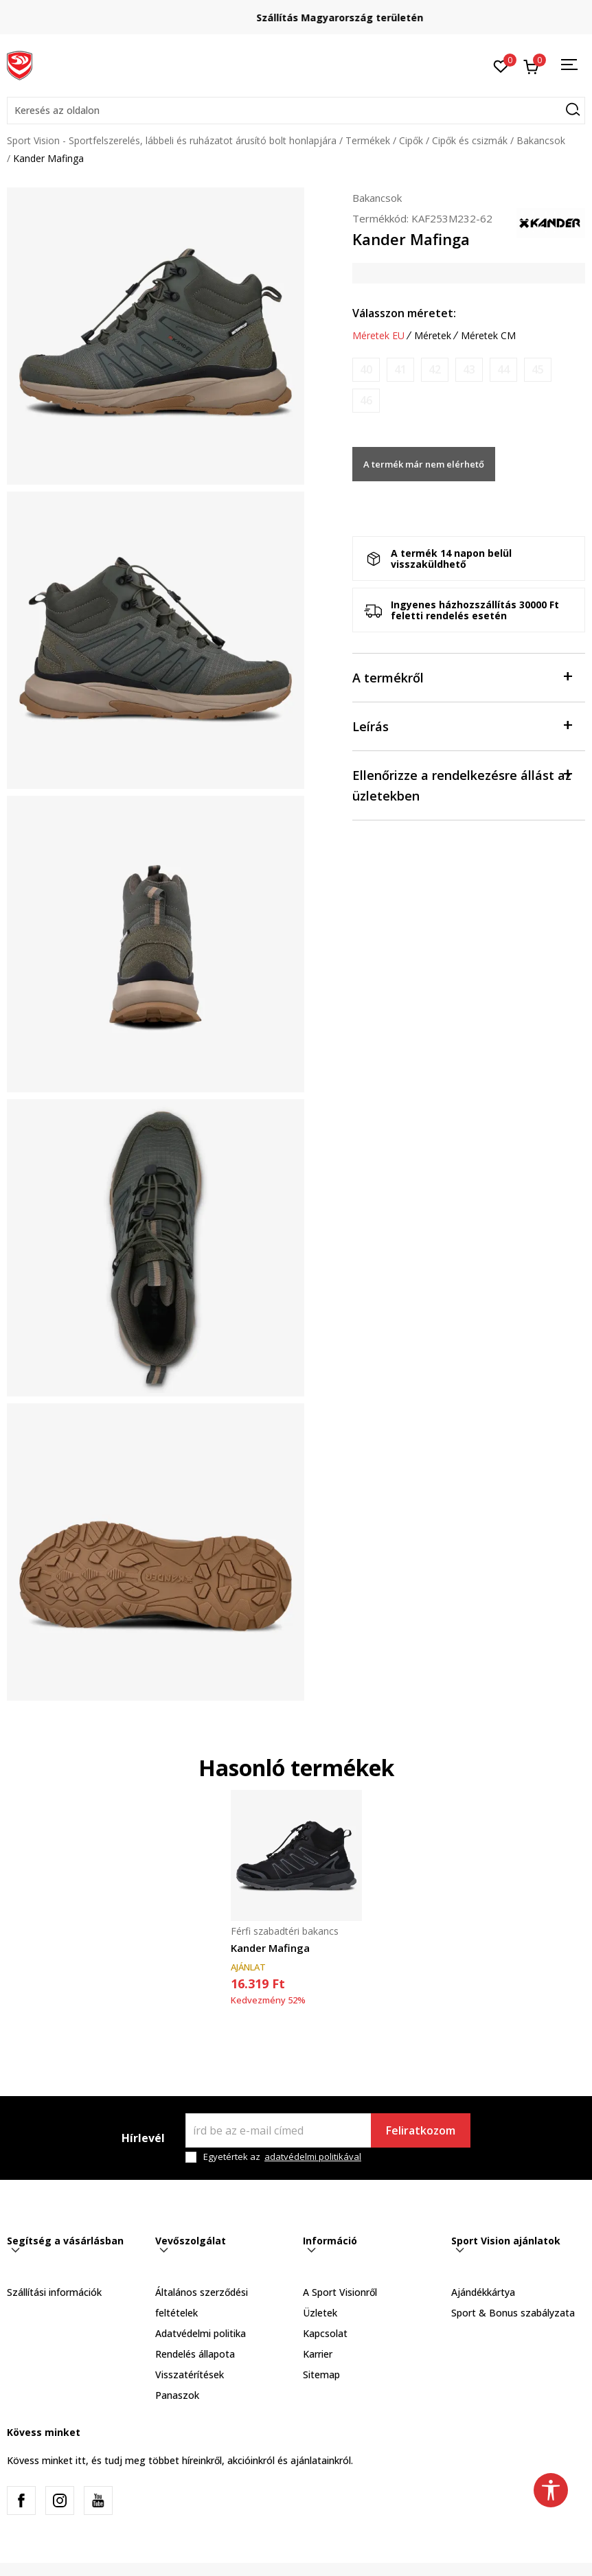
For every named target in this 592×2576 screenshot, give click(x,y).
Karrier (317, 2353)
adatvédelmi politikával (312, 2156)
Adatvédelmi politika (200, 2333)
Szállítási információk (54, 2292)
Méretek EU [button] (378, 335)
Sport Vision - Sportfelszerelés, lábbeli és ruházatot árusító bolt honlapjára (172, 140)
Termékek (367, 140)
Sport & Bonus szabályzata (513, 2312)
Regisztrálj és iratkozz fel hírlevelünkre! (296, 12)
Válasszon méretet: (404, 313)
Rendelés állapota (195, 2353)
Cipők (411, 140)
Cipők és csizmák (470, 140)
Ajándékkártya (483, 2292)
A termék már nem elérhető (423, 464)
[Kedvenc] (501, 65)
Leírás (461, 725)
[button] (296, 110)
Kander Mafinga (270, 1948)
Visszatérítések (189, 2374)
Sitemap (321, 2374)
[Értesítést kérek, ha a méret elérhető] (366, 370)
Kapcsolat (325, 2333)
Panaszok (177, 2395)
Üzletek (320, 2312)
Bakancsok (540, 140)
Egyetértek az (282, 2157)
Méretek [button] (432, 335)
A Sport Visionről (340, 2292)
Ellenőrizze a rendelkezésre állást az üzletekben (461, 784)
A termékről (461, 676)
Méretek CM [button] (488, 335)
